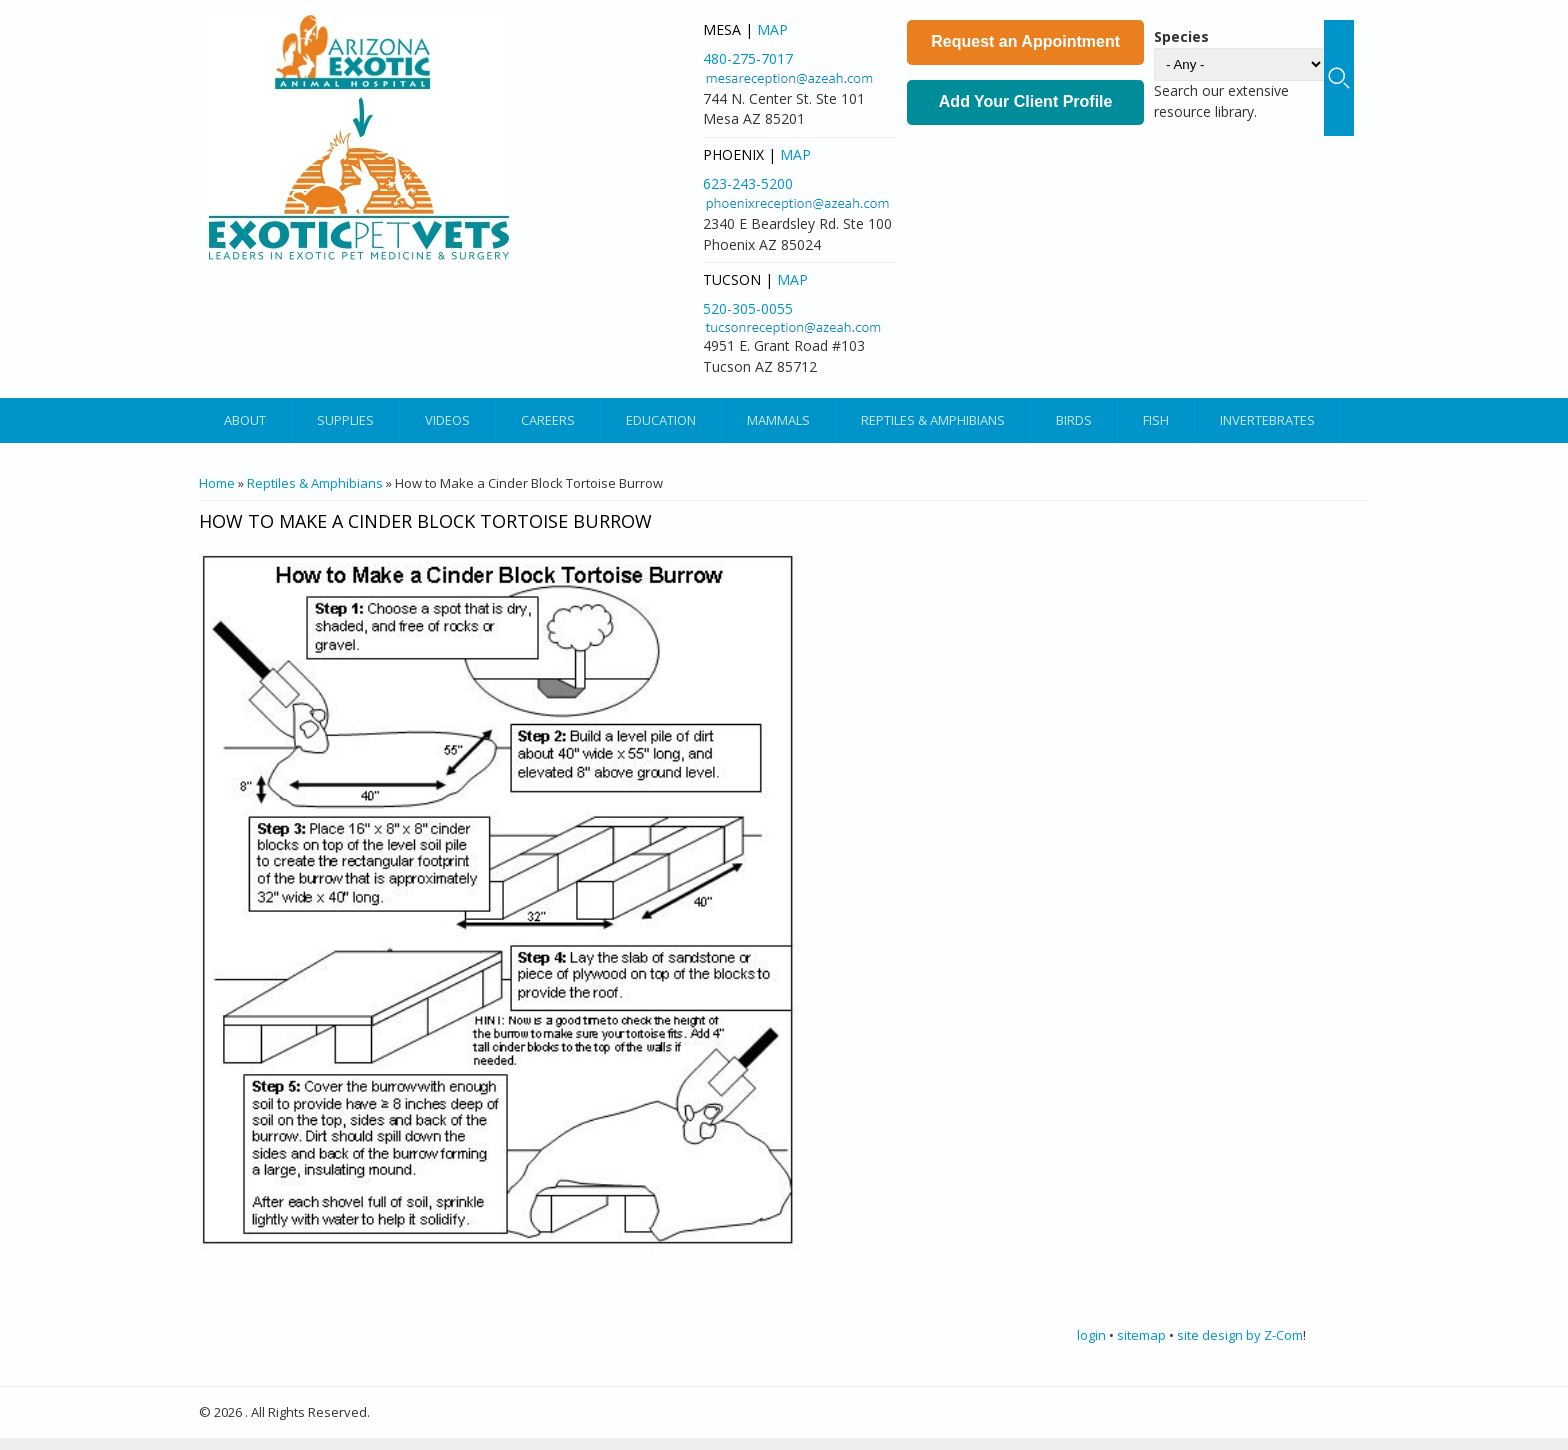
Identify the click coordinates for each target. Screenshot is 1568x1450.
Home (217, 483)
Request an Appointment (1025, 41)
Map (772, 29)
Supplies (345, 420)
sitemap (1141, 1335)
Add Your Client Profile (1026, 101)
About (245, 420)
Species (1181, 36)
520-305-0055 (748, 308)
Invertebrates (1267, 420)
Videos (447, 420)
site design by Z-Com (1240, 1335)
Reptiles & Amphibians (933, 420)
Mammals (778, 420)
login (1091, 1335)
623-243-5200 (748, 183)
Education (661, 420)
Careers (548, 420)
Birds (1074, 420)
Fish (1156, 420)
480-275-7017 (748, 58)
